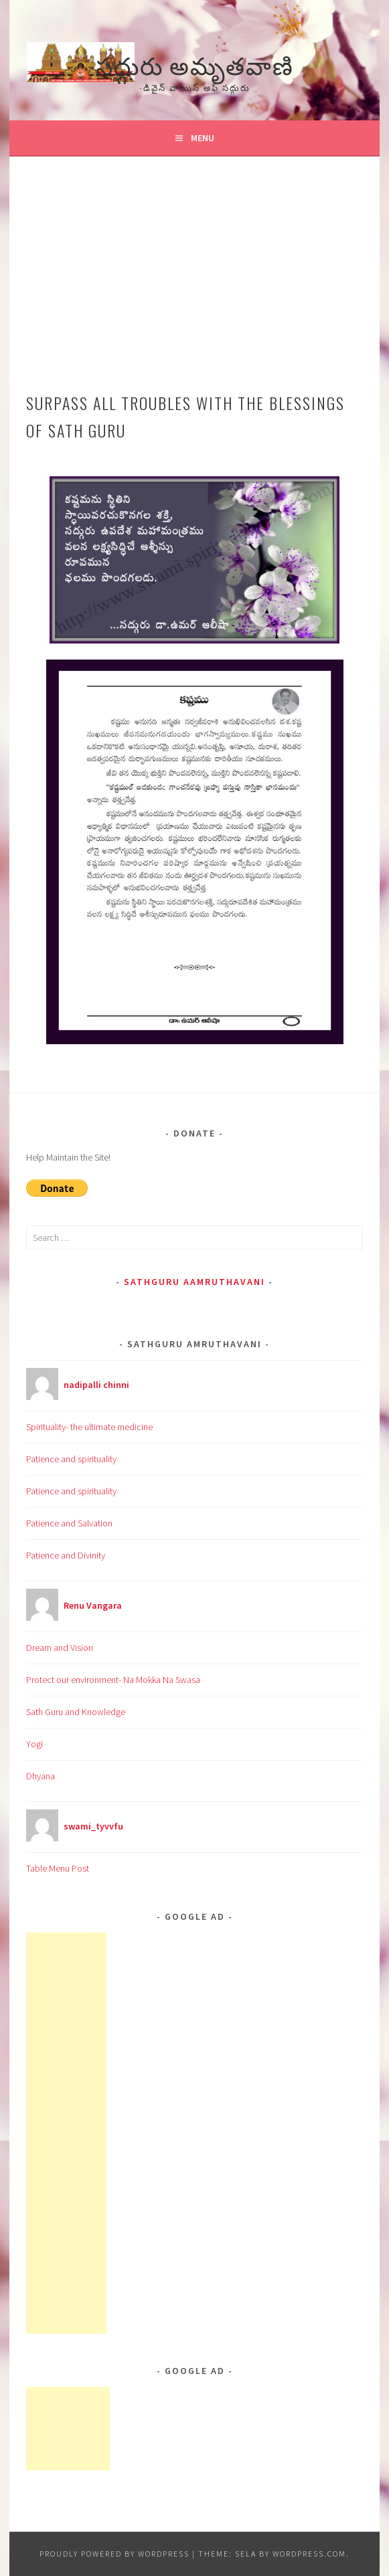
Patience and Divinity (65, 1555)
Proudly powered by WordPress (114, 2554)
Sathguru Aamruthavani (194, 1282)
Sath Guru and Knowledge (75, 1712)
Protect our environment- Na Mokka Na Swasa (113, 1680)
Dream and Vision (59, 1648)
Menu (202, 138)
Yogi (34, 1744)
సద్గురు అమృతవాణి (195, 64)
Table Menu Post (57, 1868)
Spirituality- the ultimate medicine (89, 1427)
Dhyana (40, 1776)
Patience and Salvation (69, 1523)
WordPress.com (309, 2554)
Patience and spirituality (71, 1459)
